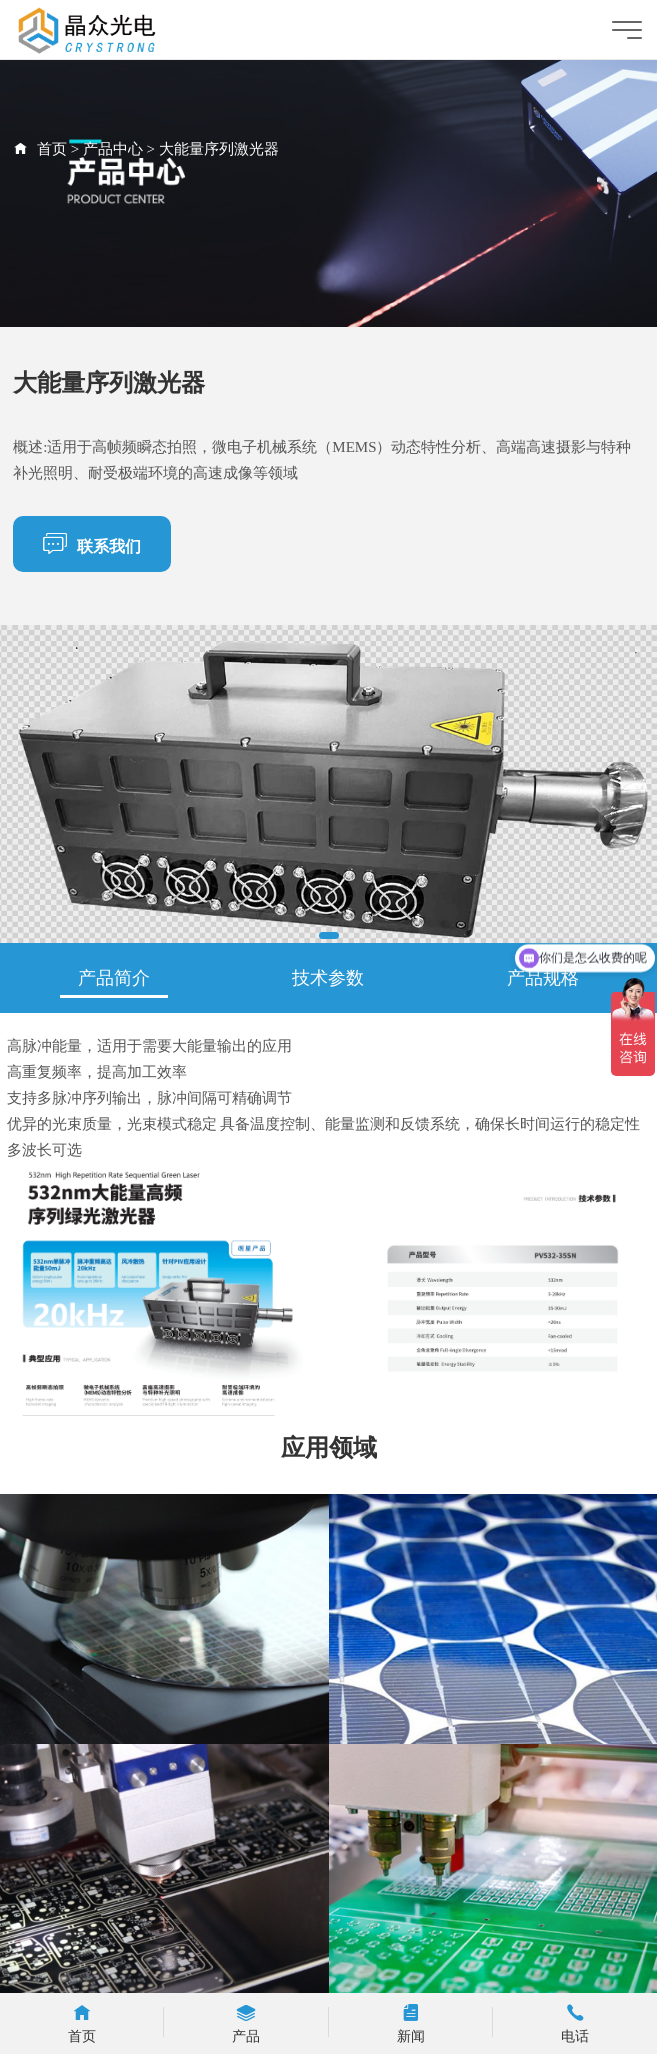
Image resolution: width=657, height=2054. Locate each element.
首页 (52, 149)
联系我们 (92, 543)
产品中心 (113, 149)
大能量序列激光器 (219, 149)
